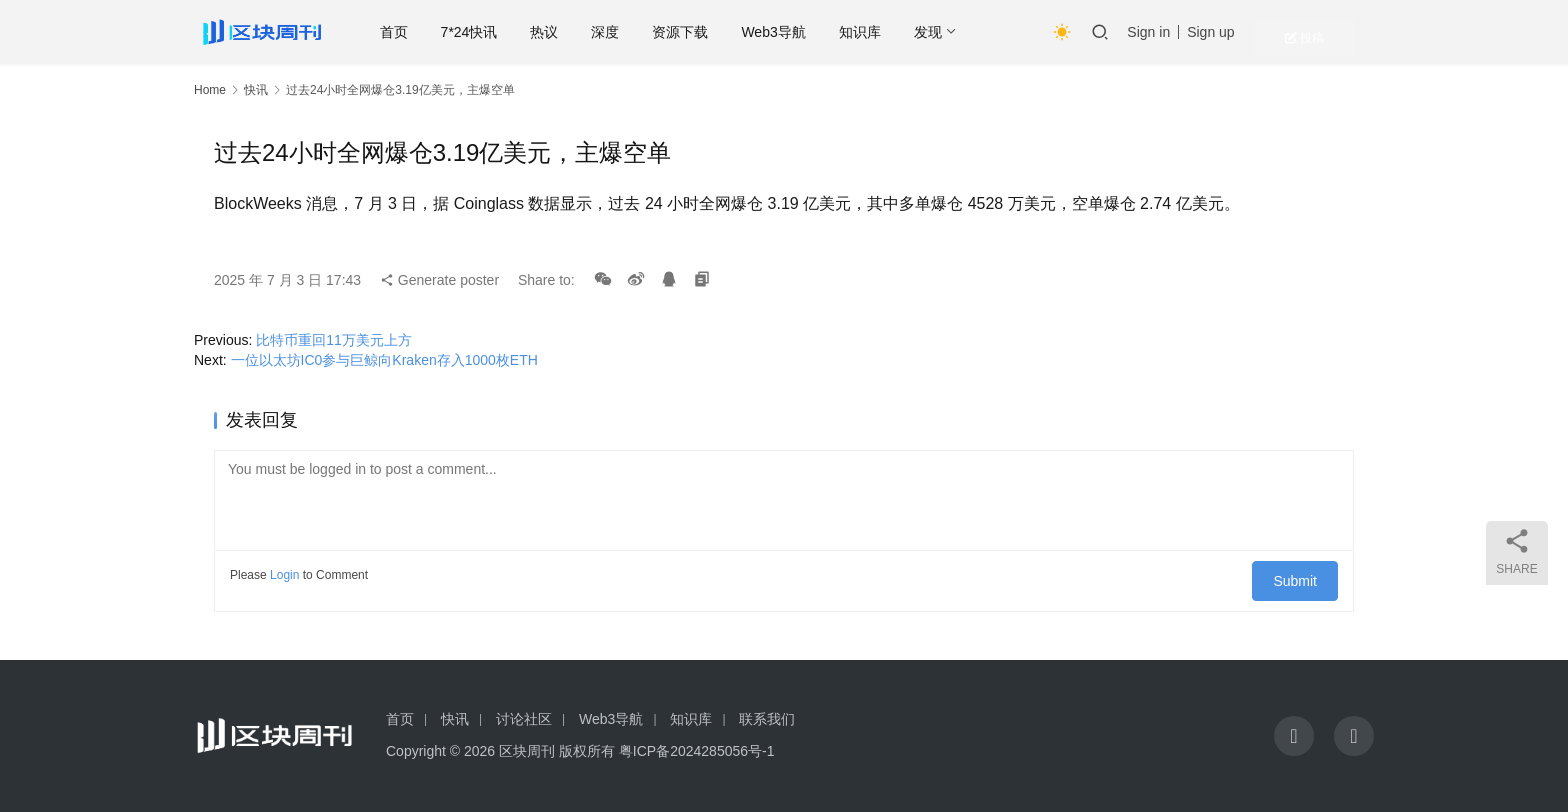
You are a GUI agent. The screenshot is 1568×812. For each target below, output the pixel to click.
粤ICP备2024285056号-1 (697, 751)
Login (284, 575)
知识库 (909, 32)
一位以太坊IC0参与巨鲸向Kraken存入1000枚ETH (384, 360)
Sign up (1262, 32)
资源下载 (729, 32)
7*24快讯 (518, 32)
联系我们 (767, 719)
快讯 (256, 90)
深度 (654, 32)
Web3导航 (822, 32)
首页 (443, 32)
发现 (977, 32)
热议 (593, 32)
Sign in (1200, 32)
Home (210, 90)
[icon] (1294, 736)
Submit (1303, 575)
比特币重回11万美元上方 (334, 340)
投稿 (1338, 32)
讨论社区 (524, 719)
